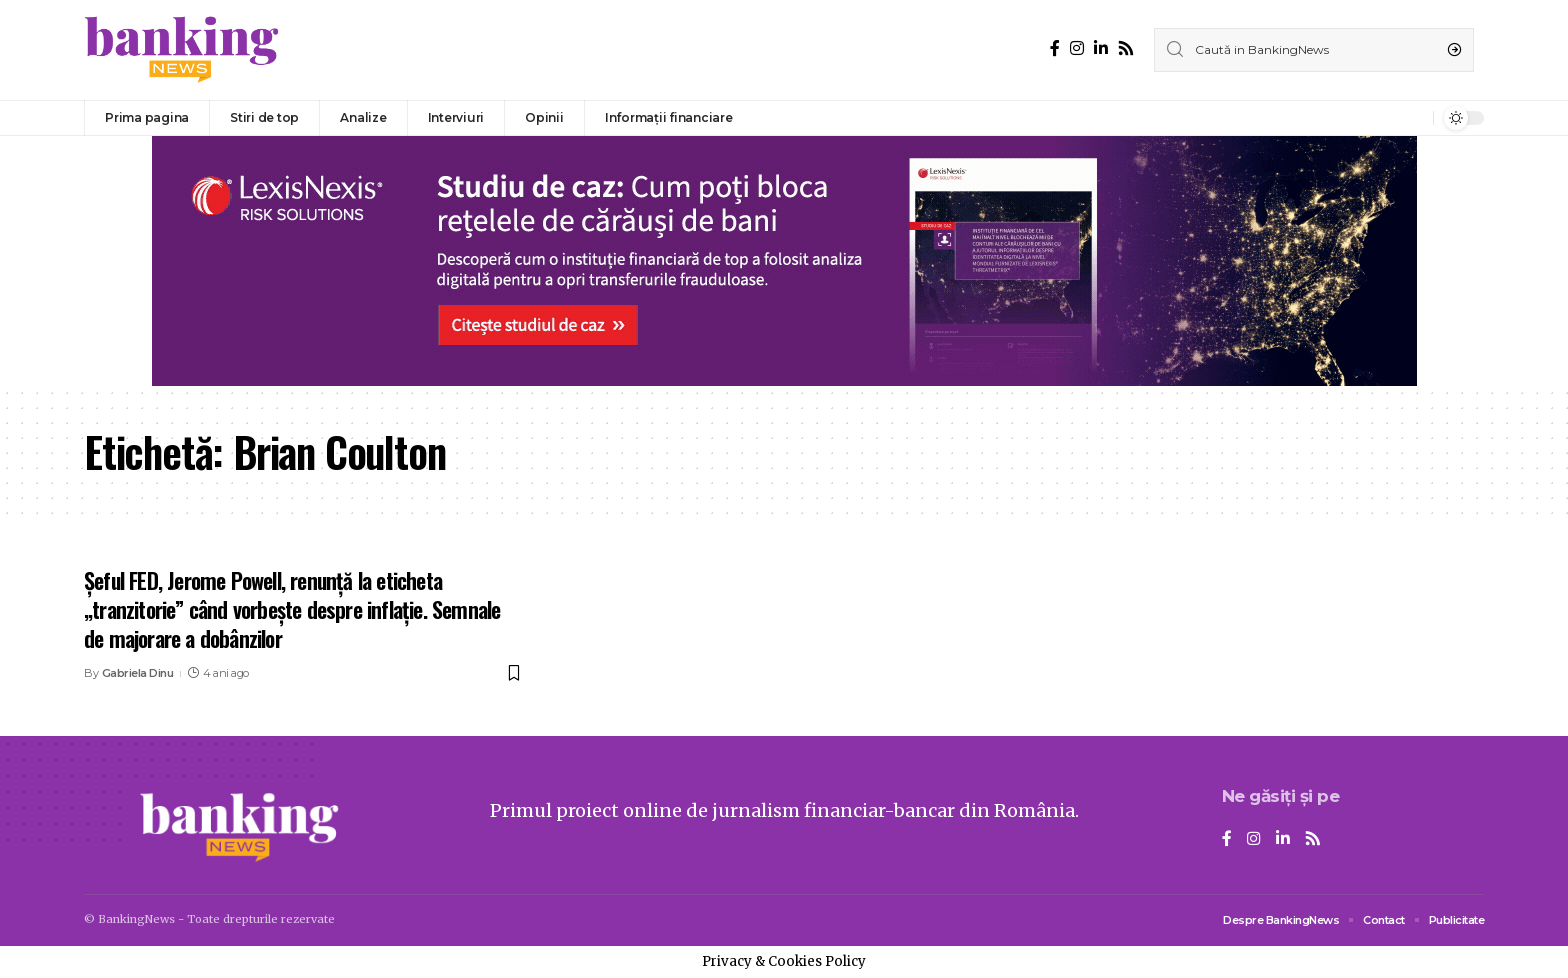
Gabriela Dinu (138, 673)
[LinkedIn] (1101, 48)
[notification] (1413, 118)
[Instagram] (1077, 48)
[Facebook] (1055, 48)
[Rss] (1126, 48)
